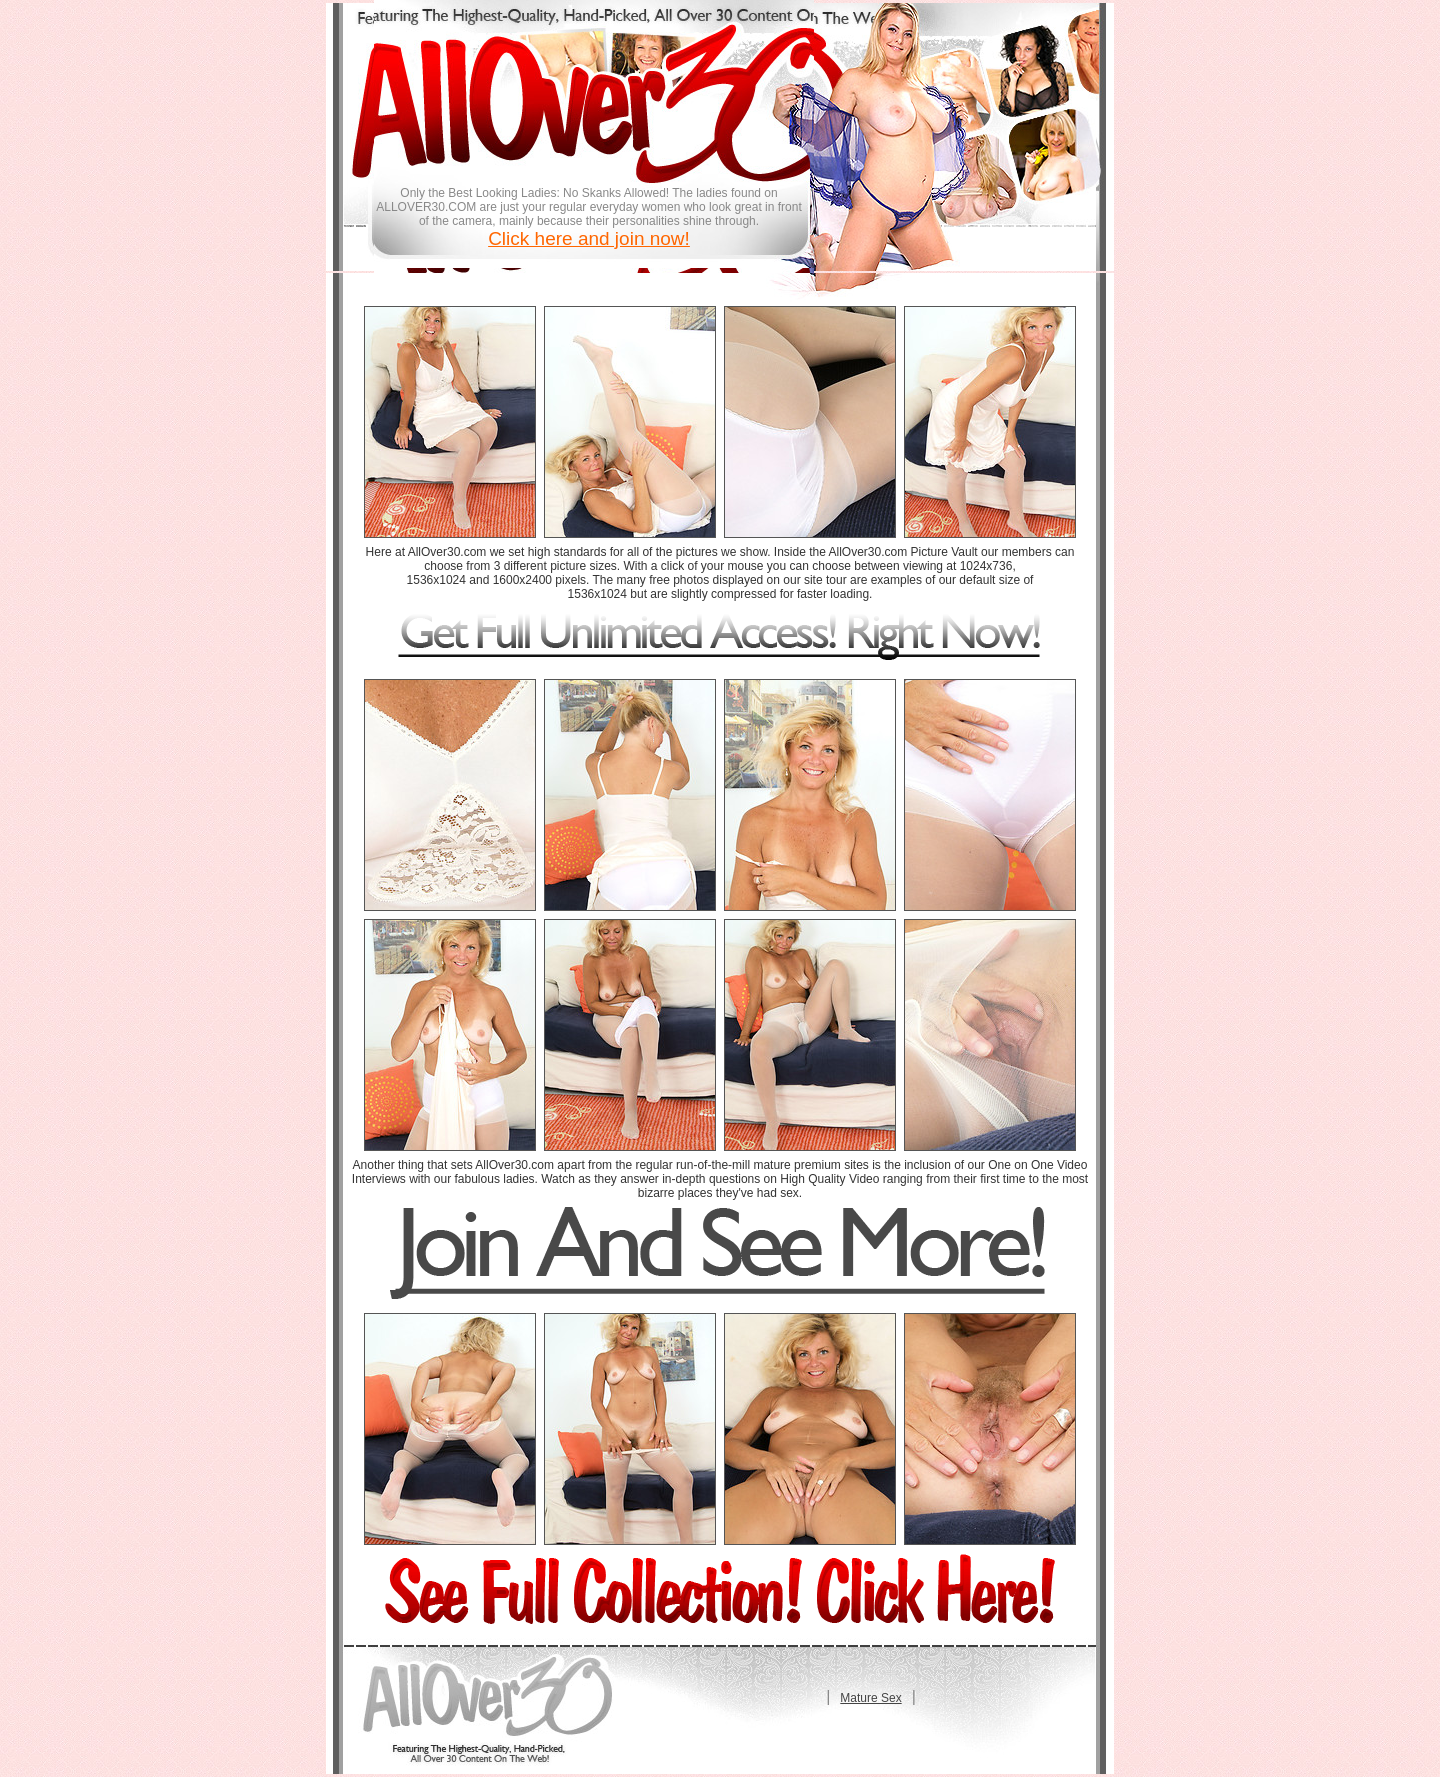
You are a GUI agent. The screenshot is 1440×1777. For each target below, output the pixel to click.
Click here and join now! (589, 238)
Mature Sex (870, 1698)
